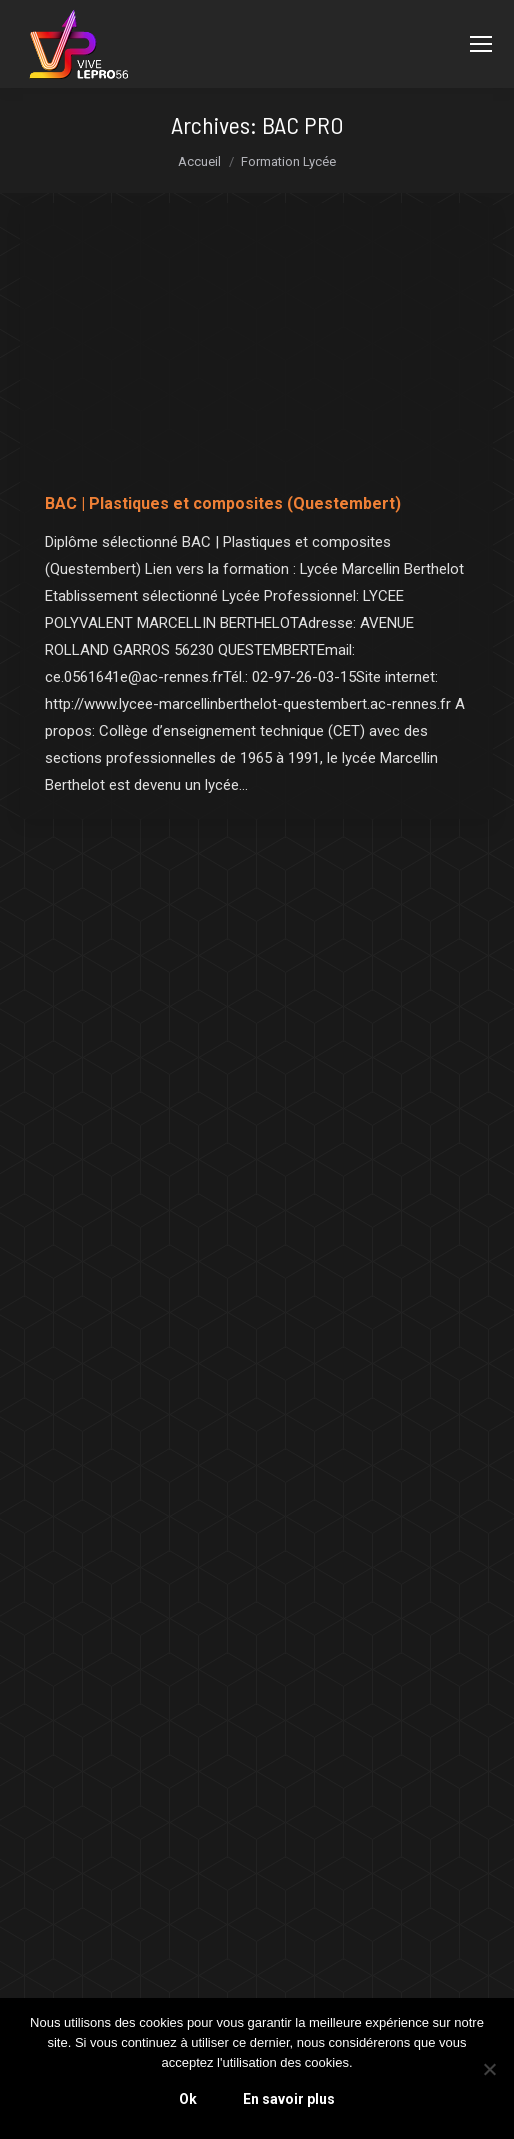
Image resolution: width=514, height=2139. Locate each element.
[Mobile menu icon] (481, 44)
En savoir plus (289, 2099)
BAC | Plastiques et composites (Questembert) (223, 503)
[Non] (489, 2069)
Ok (188, 2099)
